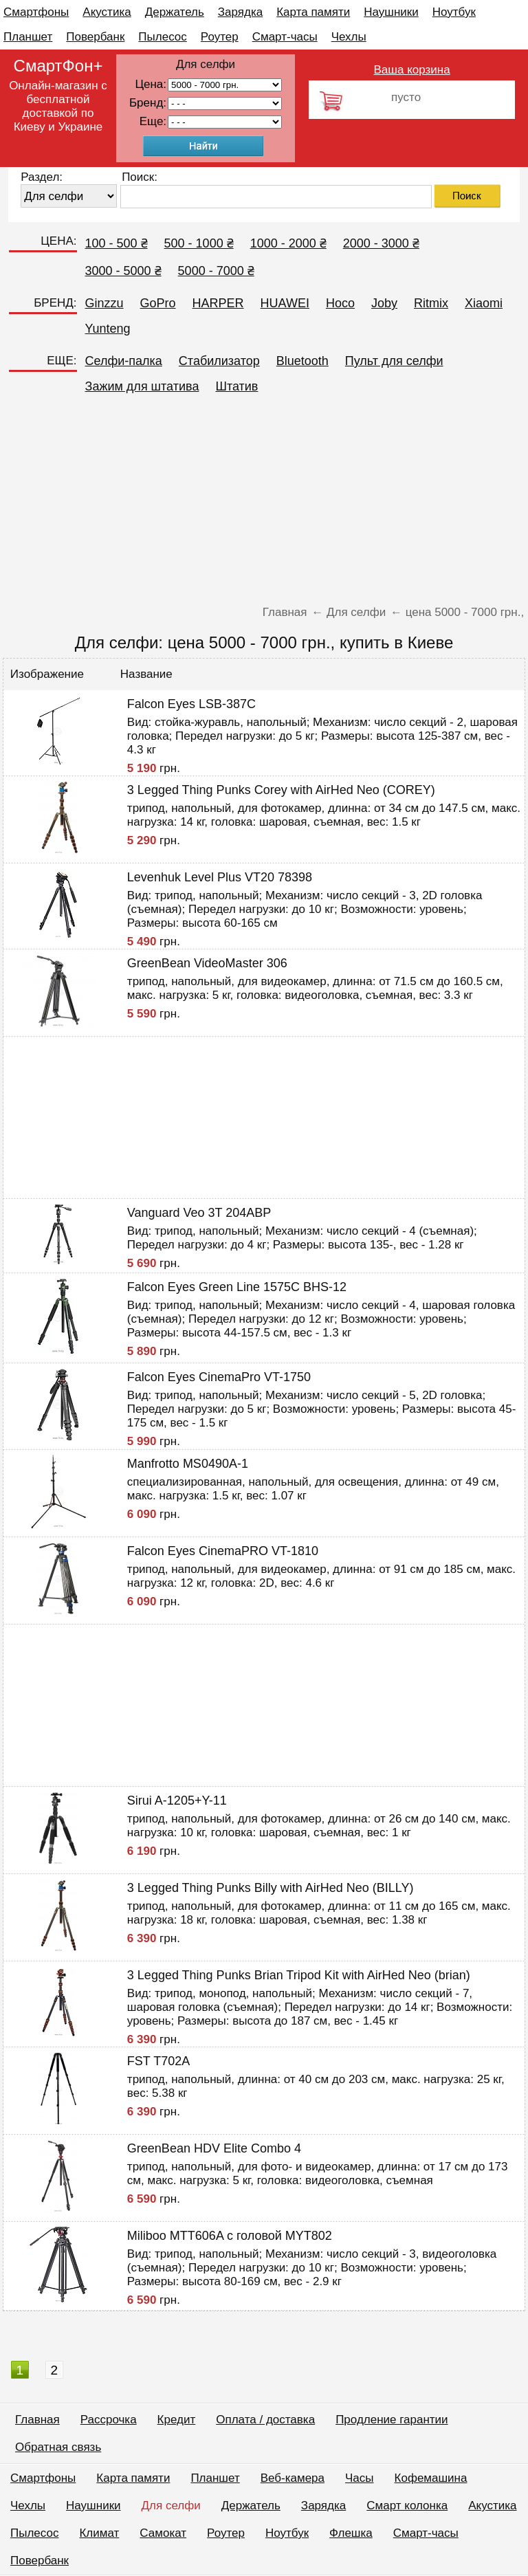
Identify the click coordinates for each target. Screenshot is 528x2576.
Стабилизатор (219, 361)
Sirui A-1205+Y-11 (177, 1800)
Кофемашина (431, 2478)
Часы (359, 2478)
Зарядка (240, 12)
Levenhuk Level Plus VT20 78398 (219, 877)
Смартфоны (36, 12)
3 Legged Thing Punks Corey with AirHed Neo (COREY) (281, 790)
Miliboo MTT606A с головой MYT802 (229, 2236)
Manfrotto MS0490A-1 (187, 1464)
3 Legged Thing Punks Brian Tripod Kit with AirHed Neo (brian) (298, 1975)
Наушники (391, 12)
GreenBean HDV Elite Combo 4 (214, 2148)
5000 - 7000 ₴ (216, 271)
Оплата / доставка (265, 2419)
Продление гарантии (392, 2419)
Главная (37, 2419)
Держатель (174, 12)
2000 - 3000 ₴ (381, 243)
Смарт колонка (407, 2505)
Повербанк (95, 36)
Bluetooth (302, 361)
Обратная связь (58, 2447)
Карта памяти (313, 12)
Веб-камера (292, 2478)
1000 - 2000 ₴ (288, 243)
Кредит (176, 2419)
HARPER (218, 303)
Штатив (236, 386)
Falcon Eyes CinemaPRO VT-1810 (222, 1551)
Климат (99, 2533)
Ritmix (431, 303)
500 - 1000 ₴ (199, 243)
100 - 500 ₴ (116, 243)
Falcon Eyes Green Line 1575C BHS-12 (236, 1287)
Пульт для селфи (394, 361)
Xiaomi (484, 303)
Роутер (220, 36)
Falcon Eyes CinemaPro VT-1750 (219, 1377)
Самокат (163, 2533)
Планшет (27, 36)
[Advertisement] (264, 502)
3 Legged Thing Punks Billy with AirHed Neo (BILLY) (270, 1888)
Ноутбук (454, 12)
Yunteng (108, 328)
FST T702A (158, 2061)
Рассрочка (108, 2419)
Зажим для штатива (142, 386)
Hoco (340, 303)
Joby (384, 303)
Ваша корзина (412, 69)
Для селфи (171, 2505)
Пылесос (162, 36)
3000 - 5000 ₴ (123, 271)
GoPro (158, 303)
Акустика (106, 12)
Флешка (351, 2533)
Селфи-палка (123, 361)
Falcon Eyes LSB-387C (191, 704)
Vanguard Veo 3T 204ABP (199, 1213)
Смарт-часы (285, 36)
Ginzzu (104, 303)
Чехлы (348, 36)
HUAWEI (285, 303)
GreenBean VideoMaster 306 (207, 963)
